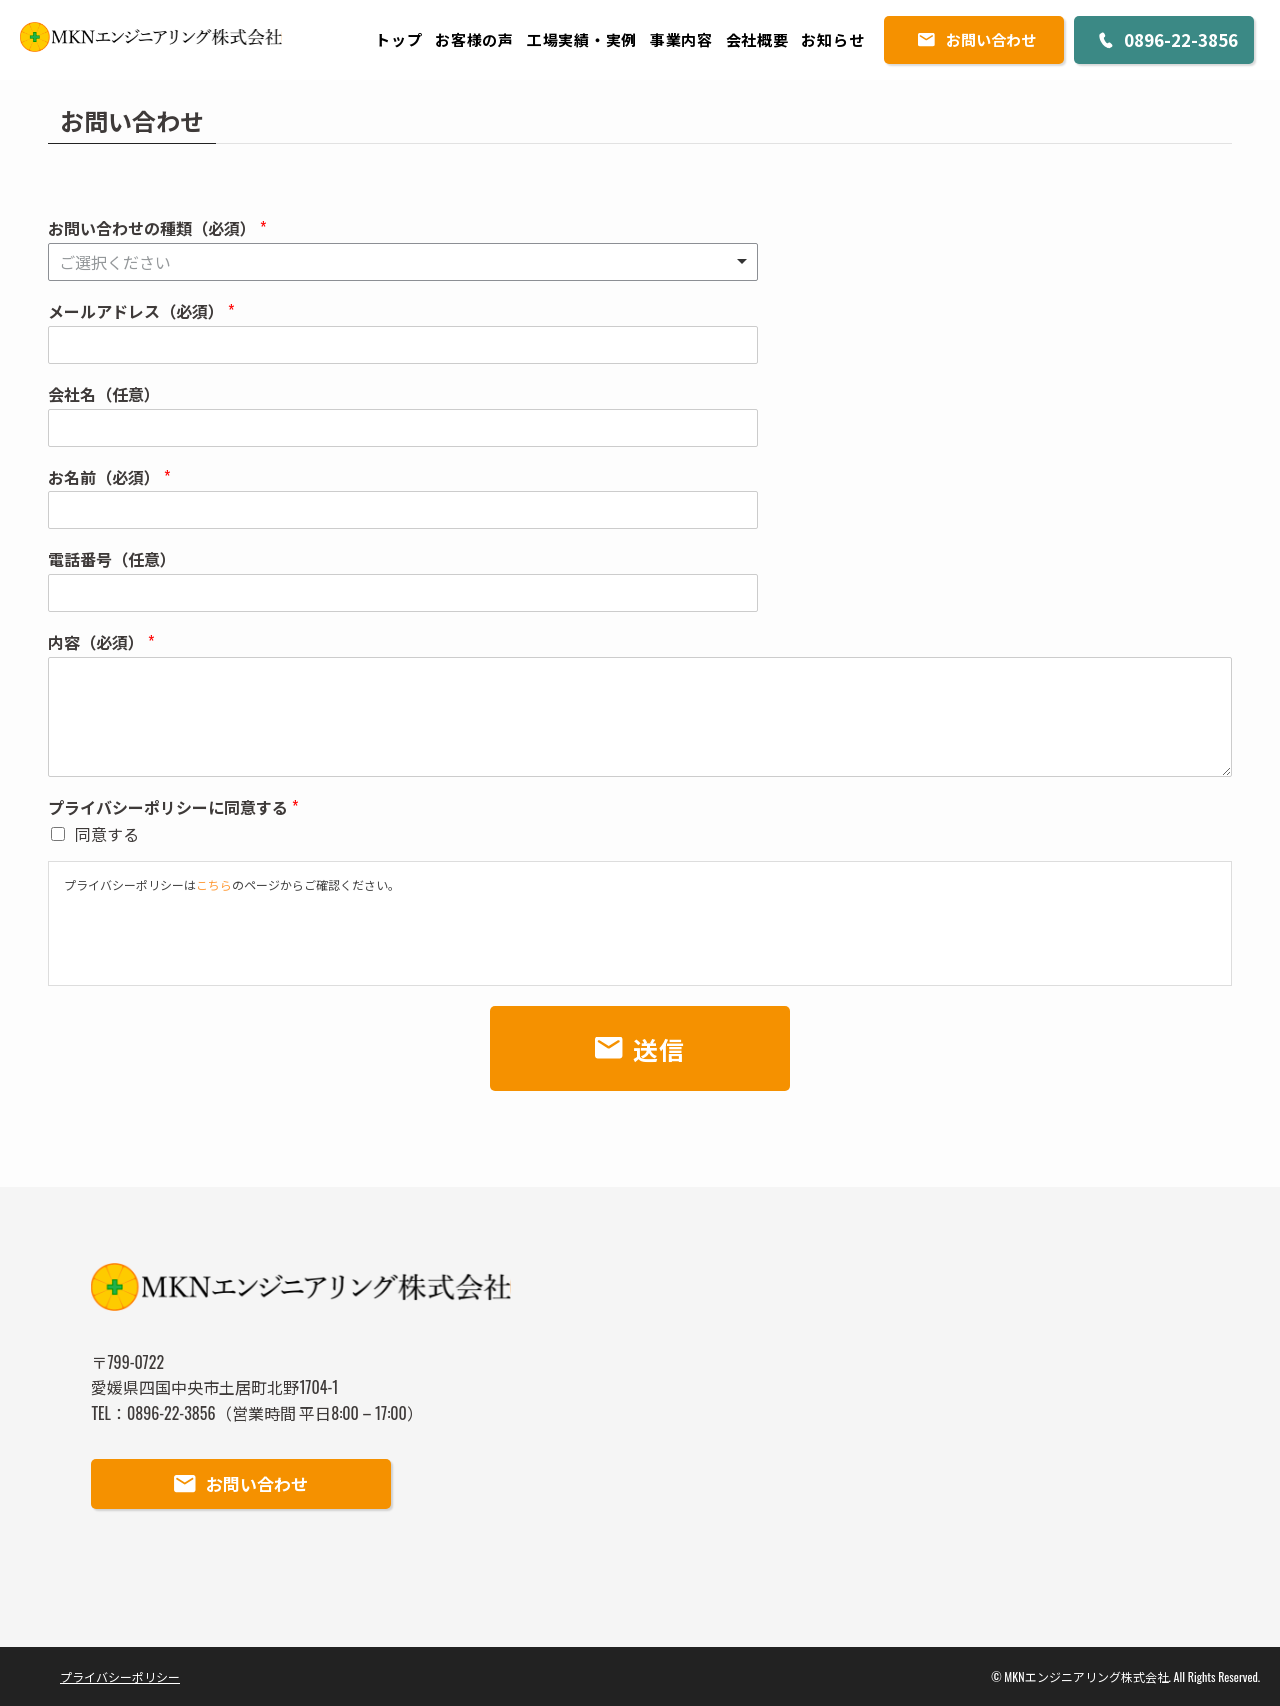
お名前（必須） (109, 477)
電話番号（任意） (112, 559)
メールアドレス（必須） (141, 311)
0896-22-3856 (1181, 39)
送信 (659, 1048)
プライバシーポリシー (120, 1676)
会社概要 (757, 39)
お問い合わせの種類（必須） (157, 228)
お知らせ (832, 39)
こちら (214, 884)
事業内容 (681, 39)
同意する (107, 834)
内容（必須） (101, 642)
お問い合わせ (991, 39)
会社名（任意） (104, 394)
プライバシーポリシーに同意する (173, 807)
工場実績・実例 (582, 39)
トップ (398, 39)
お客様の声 (474, 39)
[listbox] (403, 262)
